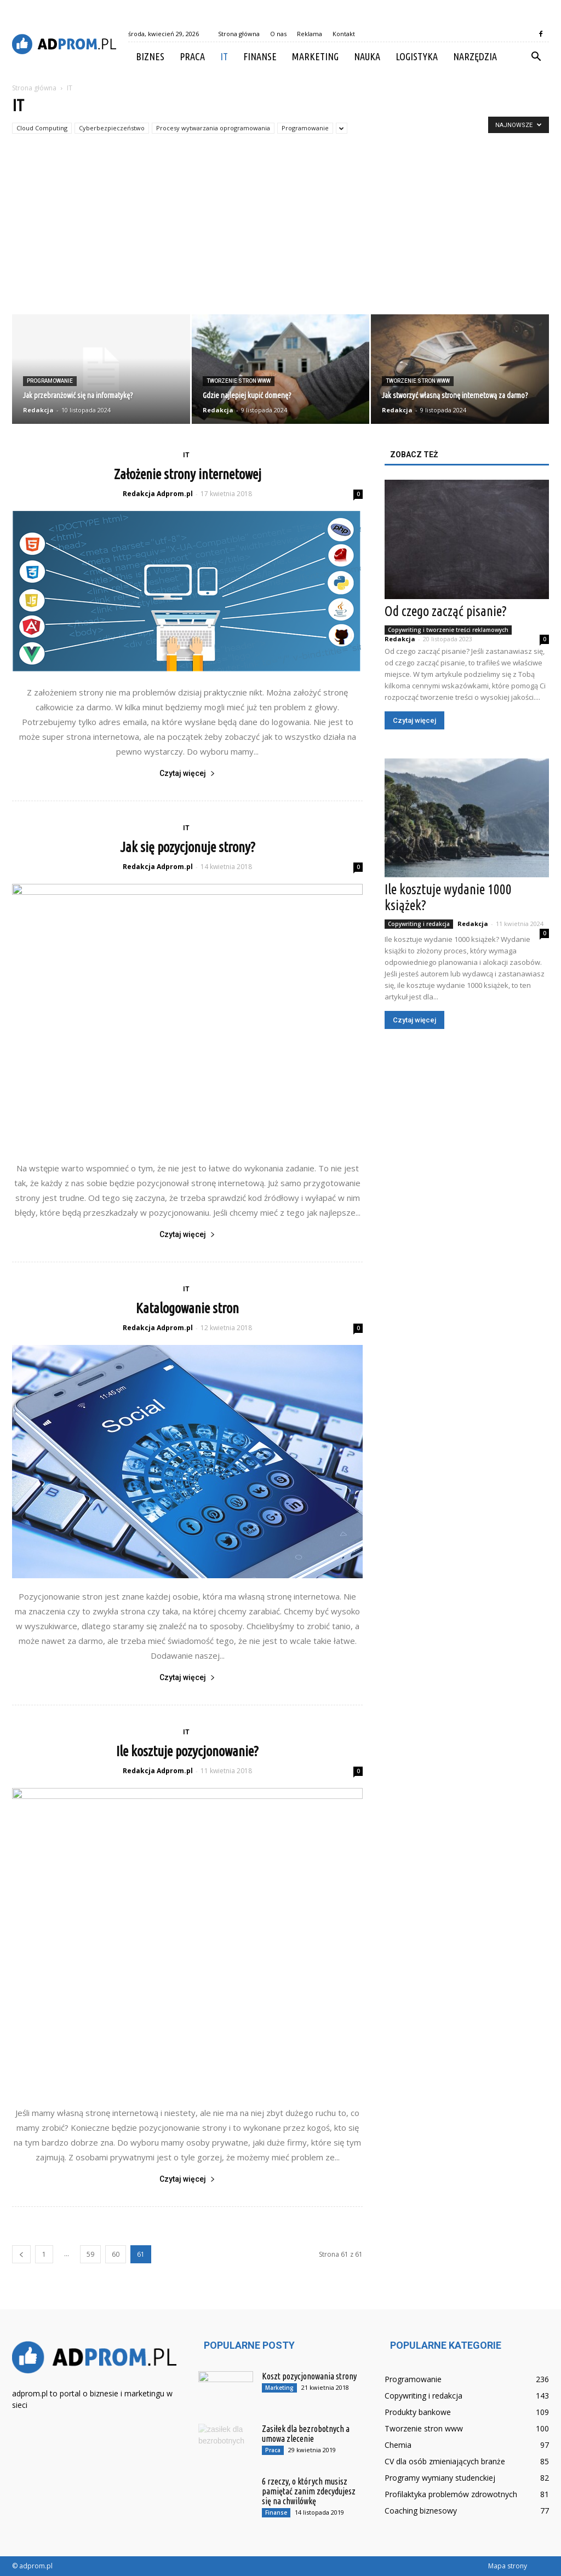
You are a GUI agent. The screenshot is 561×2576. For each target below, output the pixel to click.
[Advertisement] (280, 232)
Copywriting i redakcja (419, 924)
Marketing (315, 56)
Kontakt (344, 34)
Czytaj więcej (187, 773)
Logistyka (417, 56)
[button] (536, 57)
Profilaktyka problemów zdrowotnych (451, 2494)
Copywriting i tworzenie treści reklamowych (448, 630)
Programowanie (305, 128)
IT (224, 56)
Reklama (309, 34)
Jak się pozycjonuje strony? (187, 847)
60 (115, 2254)
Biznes (150, 56)
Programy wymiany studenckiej (440, 2478)
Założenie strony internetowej (187, 474)
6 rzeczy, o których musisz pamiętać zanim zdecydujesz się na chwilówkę (309, 2491)
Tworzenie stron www (239, 381)
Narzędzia (475, 56)
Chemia (398, 2445)
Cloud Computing (41, 128)
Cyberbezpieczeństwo (112, 128)
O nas (278, 34)
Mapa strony (507, 2566)
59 (90, 2254)
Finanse (260, 56)
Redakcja (38, 410)
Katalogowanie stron (187, 1308)
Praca (192, 56)
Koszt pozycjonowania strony (309, 2376)
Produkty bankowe (418, 2412)
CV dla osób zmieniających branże (445, 2461)
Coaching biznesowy (421, 2510)
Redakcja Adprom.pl (158, 493)
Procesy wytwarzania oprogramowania (213, 128)
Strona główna (239, 34)
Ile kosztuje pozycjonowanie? (187, 1751)
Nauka (367, 56)
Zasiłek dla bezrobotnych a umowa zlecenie (306, 2433)
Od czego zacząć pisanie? (446, 611)
